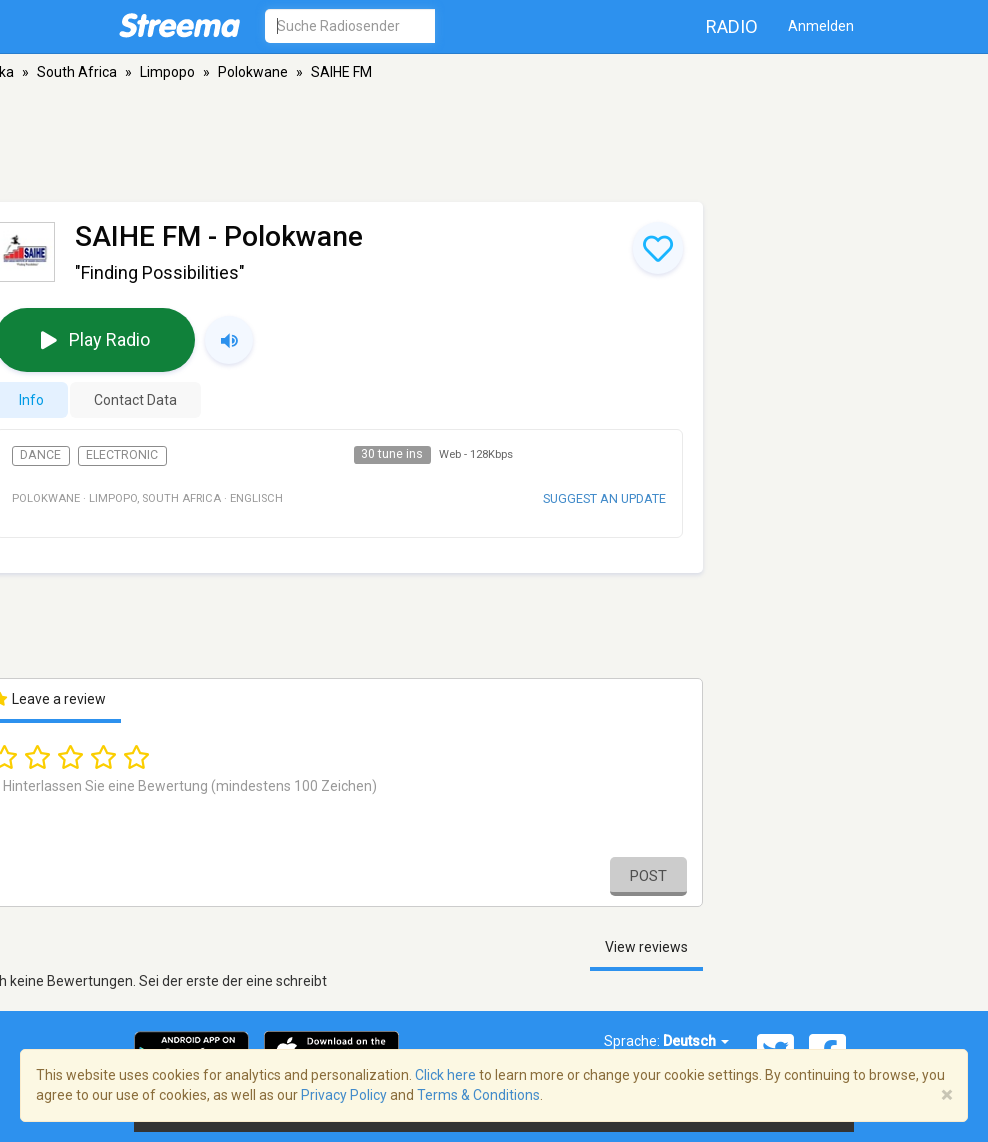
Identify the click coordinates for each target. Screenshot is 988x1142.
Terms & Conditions (478, 1095)
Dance (40, 455)
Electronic (122, 455)
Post (648, 876)
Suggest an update (604, 498)
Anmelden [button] (821, 26)
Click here (445, 1075)
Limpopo (167, 72)
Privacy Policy (344, 1095)
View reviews (646, 947)
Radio (732, 26)
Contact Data (135, 400)
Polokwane (253, 72)
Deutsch (696, 1041)
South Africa (77, 72)
